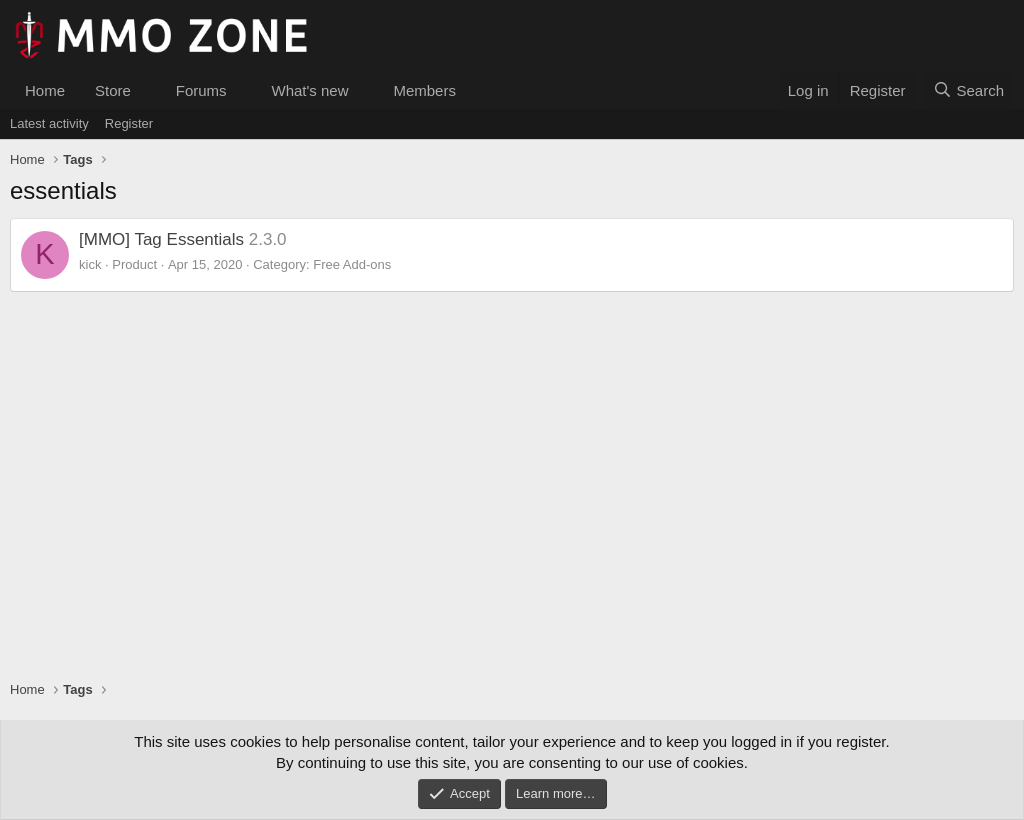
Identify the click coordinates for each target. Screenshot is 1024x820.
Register (129, 123)
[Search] (968, 90)
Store (113, 90)
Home (45, 90)
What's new (309, 90)
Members (424, 90)
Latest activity (49, 123)
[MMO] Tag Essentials (161, 239)
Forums (201, 90)
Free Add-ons (352, 264)
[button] (147, 90)
